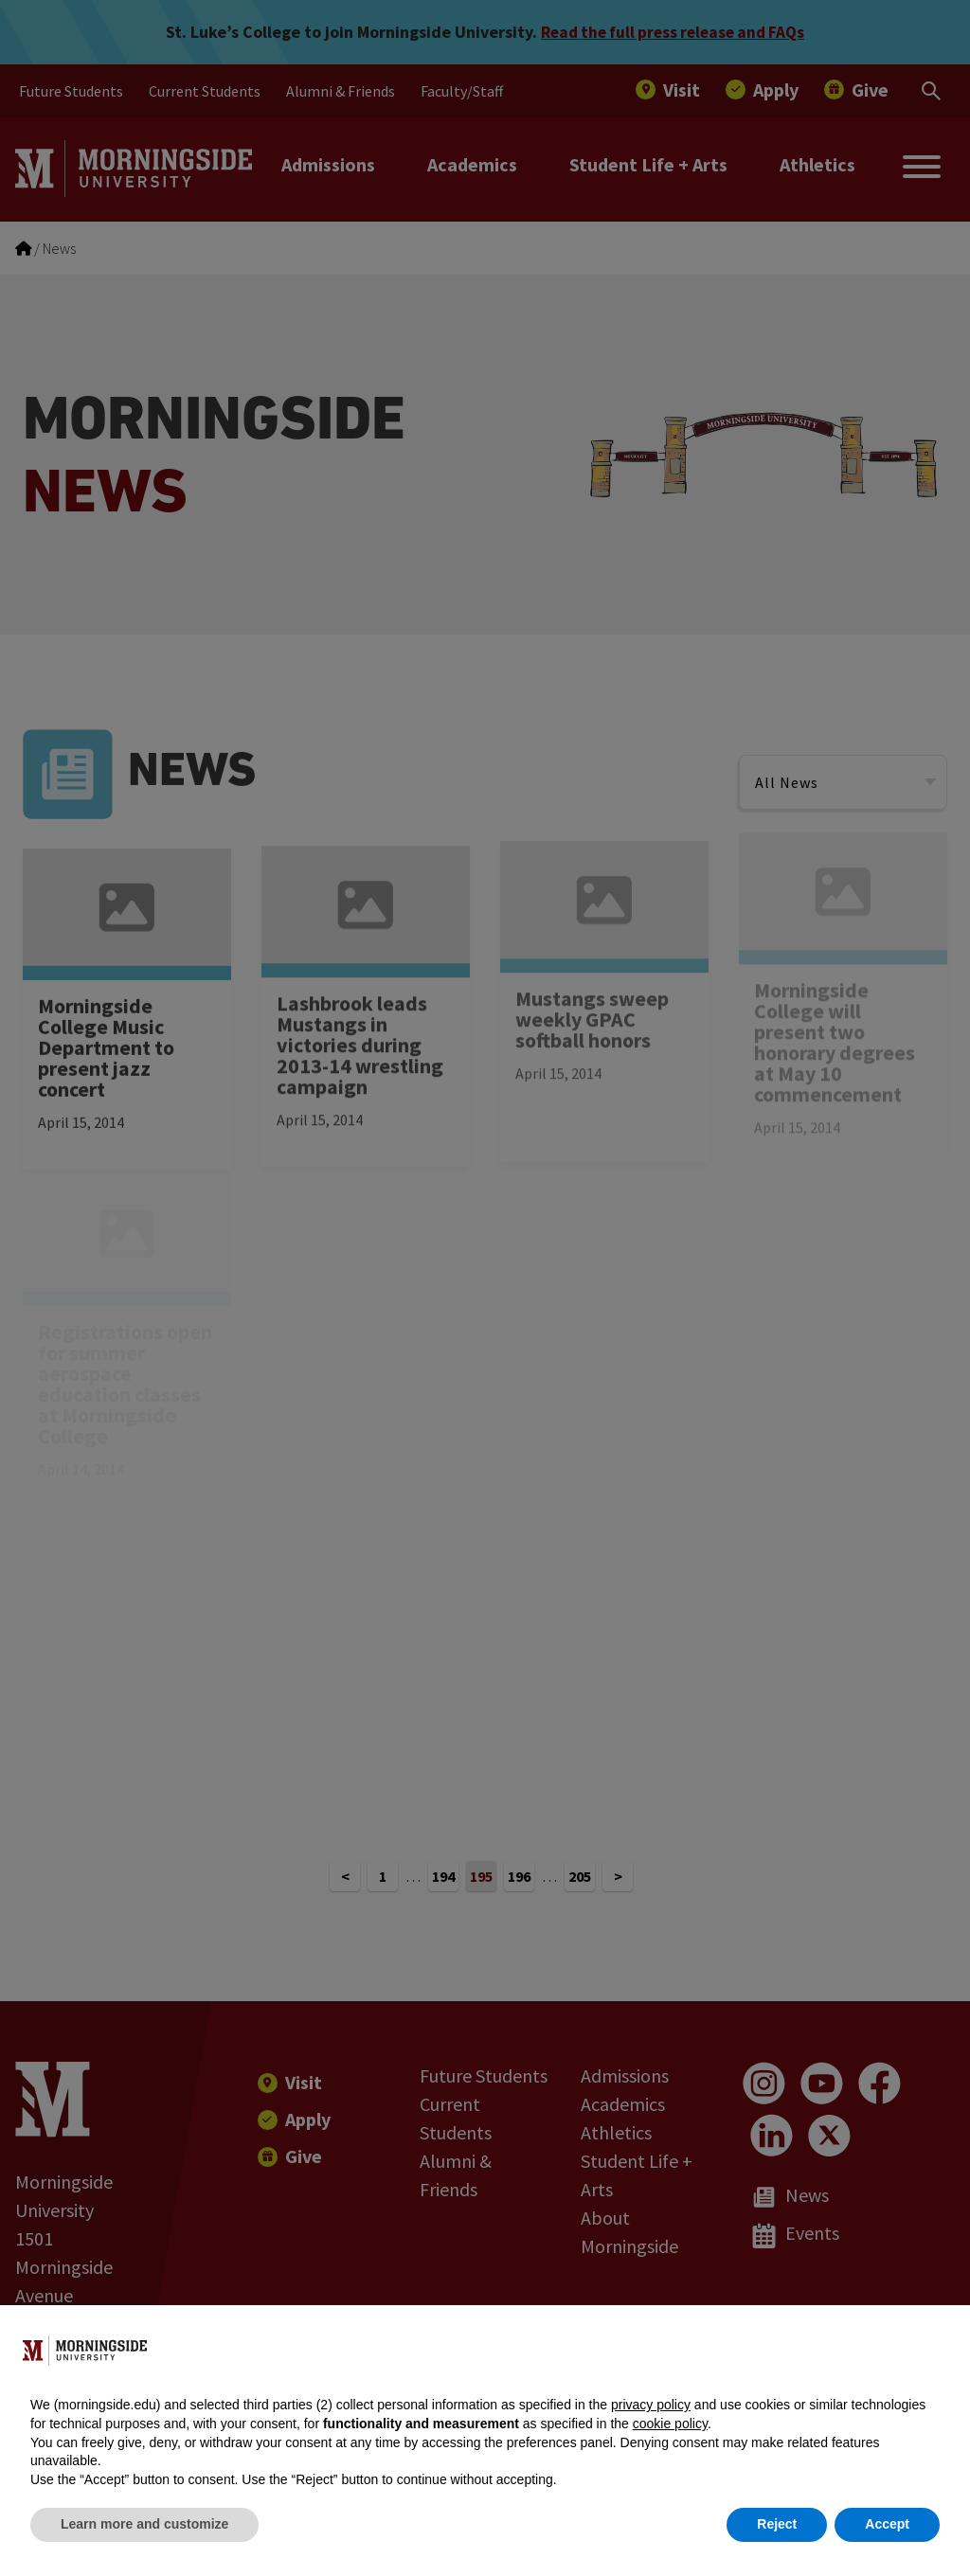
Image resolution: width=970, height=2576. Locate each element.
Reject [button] (777, 2523)
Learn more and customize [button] (144, 2523)
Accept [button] (887, 2523)
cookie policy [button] (670, 2423)
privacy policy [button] (651, 2404)
